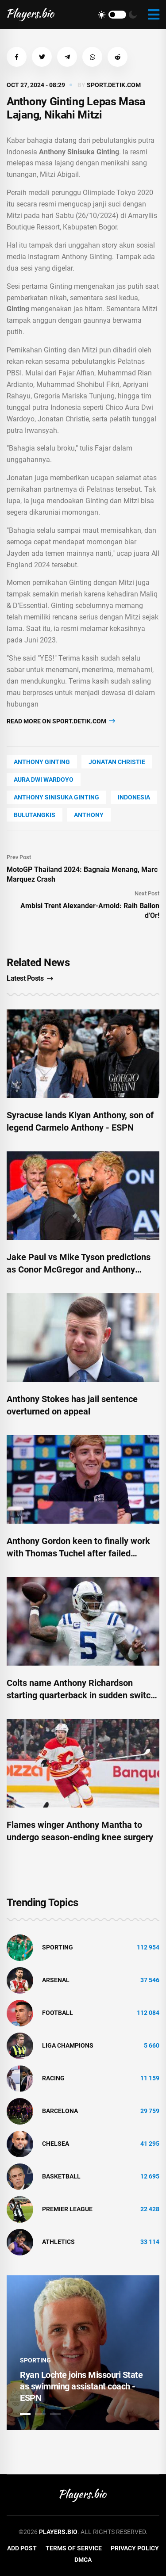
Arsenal (55, 1980)
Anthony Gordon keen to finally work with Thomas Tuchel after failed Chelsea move (78, 1553)
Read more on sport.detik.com (61, 721)
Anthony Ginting (42, 761)
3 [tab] (55, 2414)
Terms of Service (74, 2548)
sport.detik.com (114, 84)
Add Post (22, 2548)
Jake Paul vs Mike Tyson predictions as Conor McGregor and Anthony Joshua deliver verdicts (79, 1269)
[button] (17, 57)
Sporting (57, 1947)
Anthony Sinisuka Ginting (56, 797)
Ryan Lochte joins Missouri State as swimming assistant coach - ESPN (81, 2386)
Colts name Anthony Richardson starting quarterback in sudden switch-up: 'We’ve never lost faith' (83, 1695)
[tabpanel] (83, 2352)
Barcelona (60, 2110)
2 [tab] (40, 2414)
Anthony (89, 814)
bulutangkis (34, 814)
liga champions (67, 2045)
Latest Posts (30, 978)
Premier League (67, 2209)
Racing (53, 2078)
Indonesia (134, 797)
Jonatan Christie (117, 761)
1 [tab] (25, 2414)
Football (57, 2012)
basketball (61, 2176)
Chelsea (55, 2143)
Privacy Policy (135, 2548)
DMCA (83, 2559)
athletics (58, 2241)
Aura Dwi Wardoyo (43, 779)
